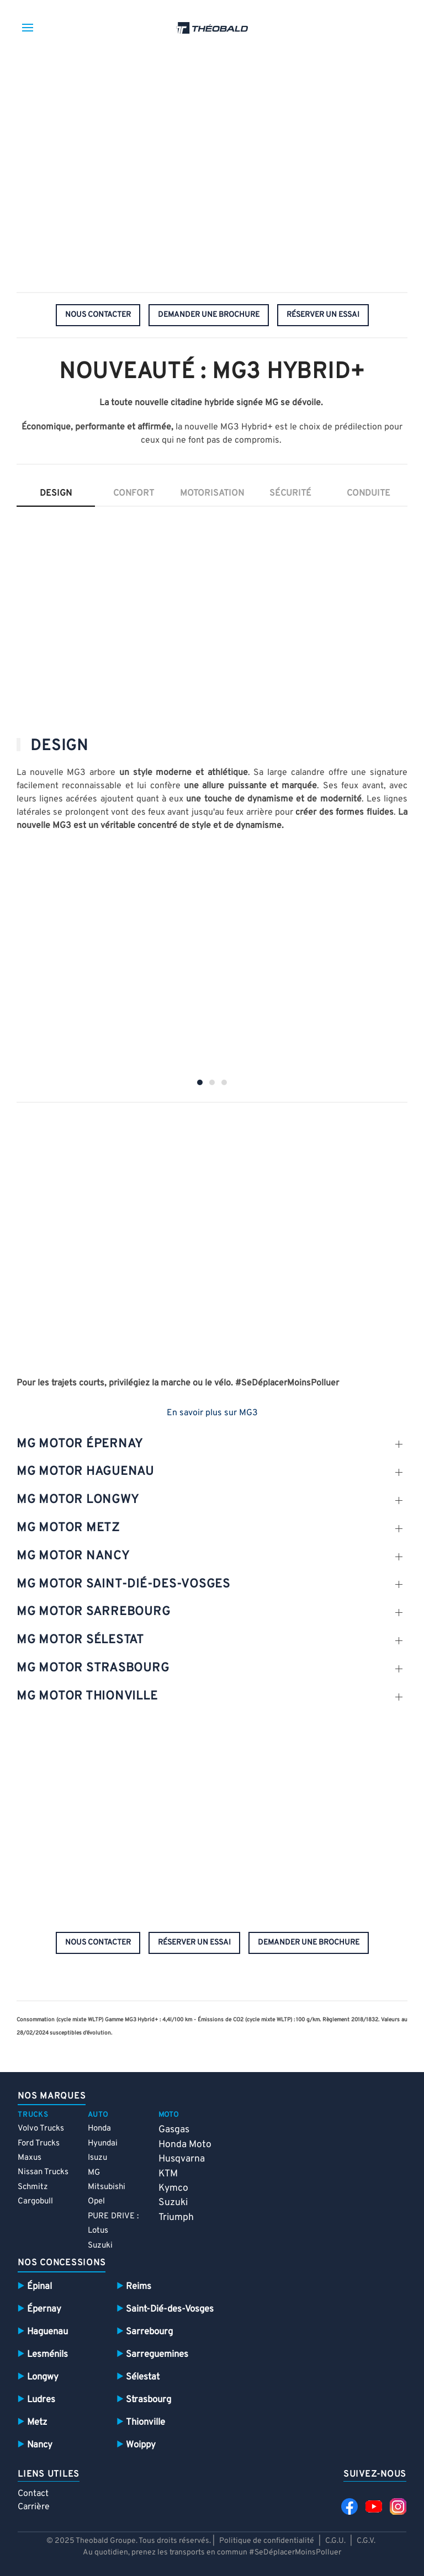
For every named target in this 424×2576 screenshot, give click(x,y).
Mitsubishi (106, 2187)
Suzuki (100, 2245)
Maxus (29, 2158)
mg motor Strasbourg (93, 1668)
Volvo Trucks (41, 2128)
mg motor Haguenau (85, 1471)
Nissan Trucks (43, 2172)
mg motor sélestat (80, 1640)
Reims (138, 2286)
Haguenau (47, 2332)
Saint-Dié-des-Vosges (170, 2309)
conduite (368, 493)
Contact (33, 2493)
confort (133, 493)
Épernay (44, 2309)
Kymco (173, 2188)
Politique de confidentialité (267, 2541)
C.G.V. (366, 2541)
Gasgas (173, 2129)
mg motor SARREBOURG (93, 1612)
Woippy (141, 2445)
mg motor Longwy (78, 1500)
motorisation (212, 493)
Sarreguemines (157, 2354)
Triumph (176, 2217)
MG (94, 2173)
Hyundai (103, 2143)
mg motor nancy (73, 1556)
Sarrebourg (149, 2332)
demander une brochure (208, 315)
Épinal (39, 2286)
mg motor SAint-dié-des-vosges (123, 1584)
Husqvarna (181, 2159)
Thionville (145, 2422)
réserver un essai (323, 315)
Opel (96, 2201)
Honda (99, 2128)
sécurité (290, 493)
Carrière (34, 2507)
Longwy (43, 2377)
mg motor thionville (87, 1696)
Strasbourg (148, 2399)
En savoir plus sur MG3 (212, 1413)
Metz (37, 2422)
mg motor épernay (80, 1444)
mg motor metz (68, 1528)
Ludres (41, 2399)
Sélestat (143, 2377)
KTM (168, 2174)
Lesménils (47, 2354)
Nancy (39, 2445)
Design (56, 493)
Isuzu (97, 2158)
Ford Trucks (39, 2143)
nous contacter (98, 315)
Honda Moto (184, 2144)
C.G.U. (335, 2541)
